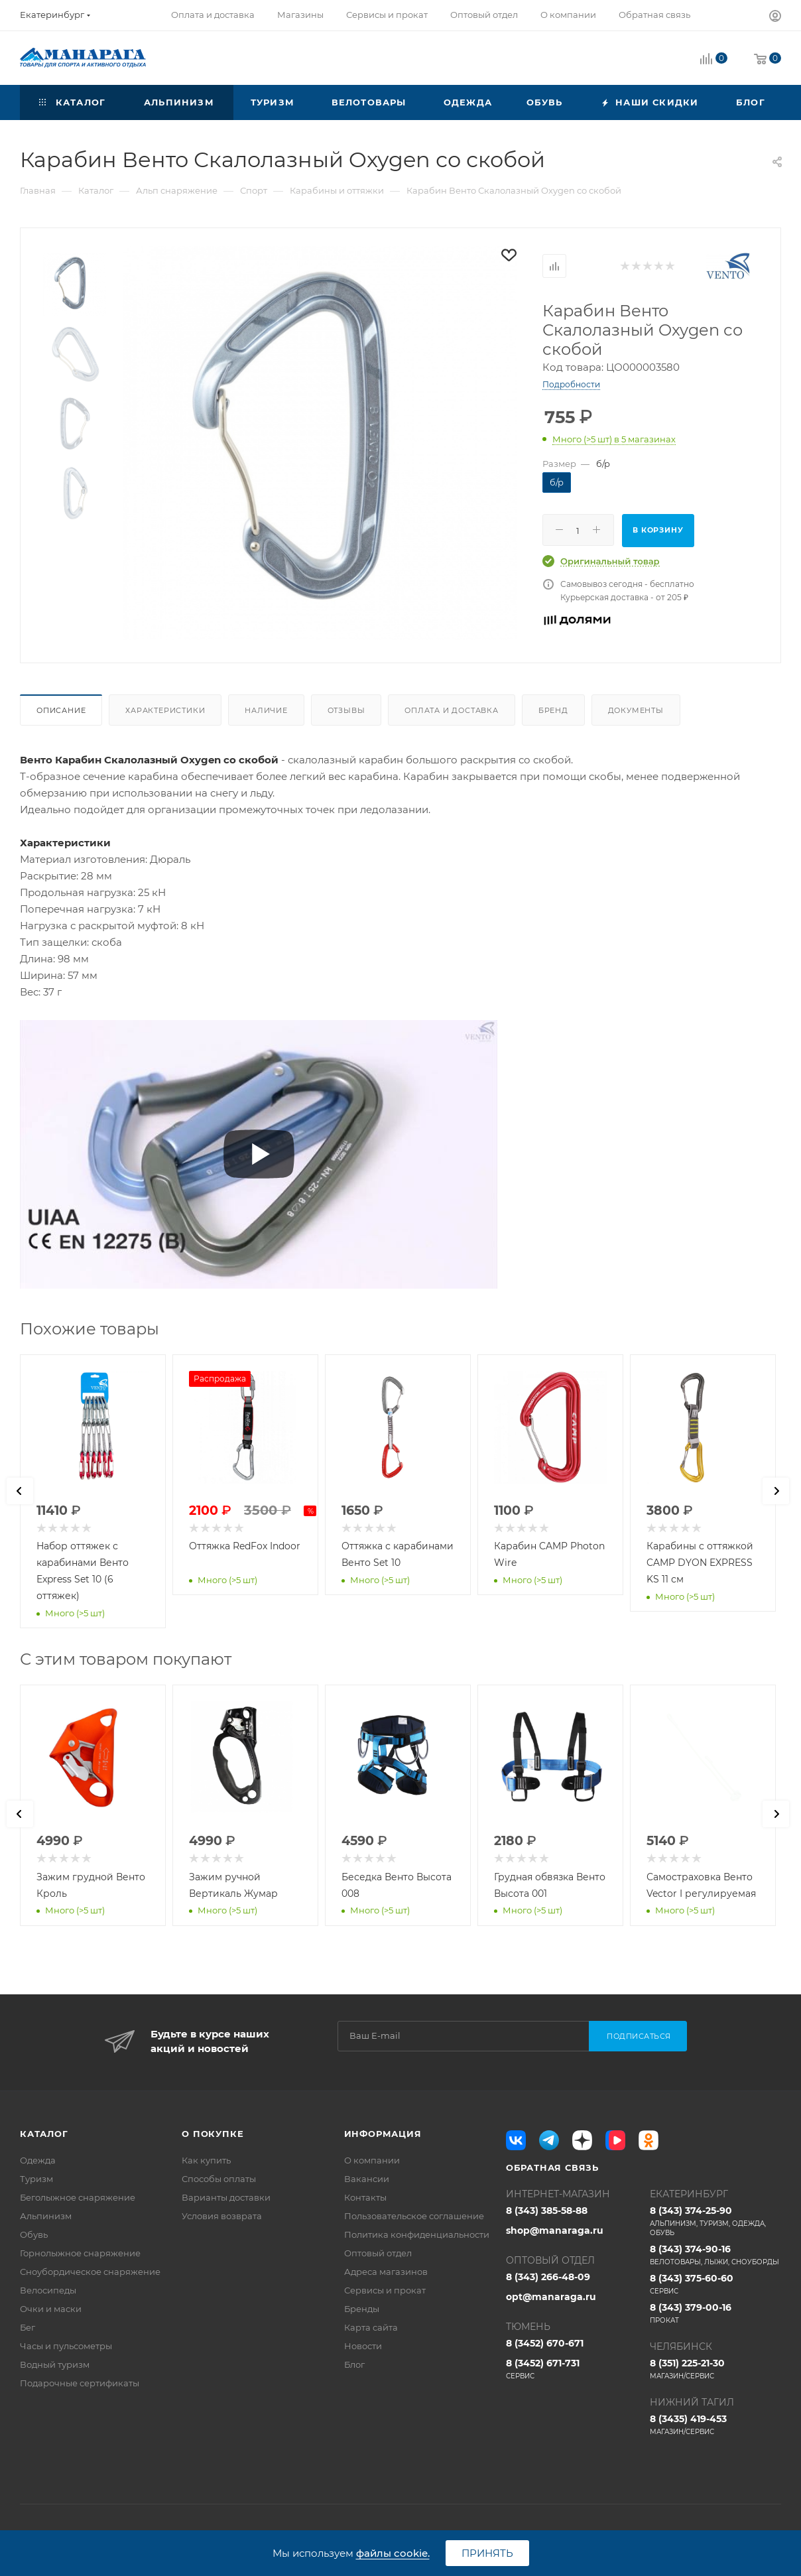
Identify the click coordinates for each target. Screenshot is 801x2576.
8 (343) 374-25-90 (715, 2221)
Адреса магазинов (386, 2271)
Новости (363, 2346)
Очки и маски (51, 2308)
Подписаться (639, 2036)
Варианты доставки (226, 2197)
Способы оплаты (219, 2178)
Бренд (553, 710)
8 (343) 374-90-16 (715, 2255)
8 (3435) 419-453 (715, 2425)
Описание (61, 710)
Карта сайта (371, 2327)
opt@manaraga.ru (551, 2297)
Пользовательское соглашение (414, 2216)
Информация (383, 2133)
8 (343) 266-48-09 (548, 2277)
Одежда (38, 2160)
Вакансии (366, 2178)
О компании (372, 2160)
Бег (27, 2327)
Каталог (44, 2133)
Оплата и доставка (451, 710)
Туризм (36, 2178)
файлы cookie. (393, 2553)
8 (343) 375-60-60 (715, 2284)
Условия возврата (222, 2216)
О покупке (212, 2133)
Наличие (266, 710)
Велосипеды (48, 2290)
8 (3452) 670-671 (545, 2343)
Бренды (361, 2308)
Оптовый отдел (378, 2253)
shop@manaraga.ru (554, 2230)
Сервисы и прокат (385, 2290)
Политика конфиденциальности (416, 2234)
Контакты (365, 2197)
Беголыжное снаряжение (77, 2197)
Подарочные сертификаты (79, 2383)
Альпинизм (46, 2216)
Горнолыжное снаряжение (80, 2253)
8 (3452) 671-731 (571, 2369)
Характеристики (165, 710)
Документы (636, 710)
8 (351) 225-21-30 (715, 2369)
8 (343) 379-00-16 (715, 2313)
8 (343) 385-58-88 (546, 2211)
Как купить (206, 2160)
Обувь (34, 2234)
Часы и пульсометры (66, 2346)
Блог (354, 2364)
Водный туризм (55, 2364)
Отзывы (346, 710)
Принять (487, 2553)
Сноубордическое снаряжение (90, 2271)
